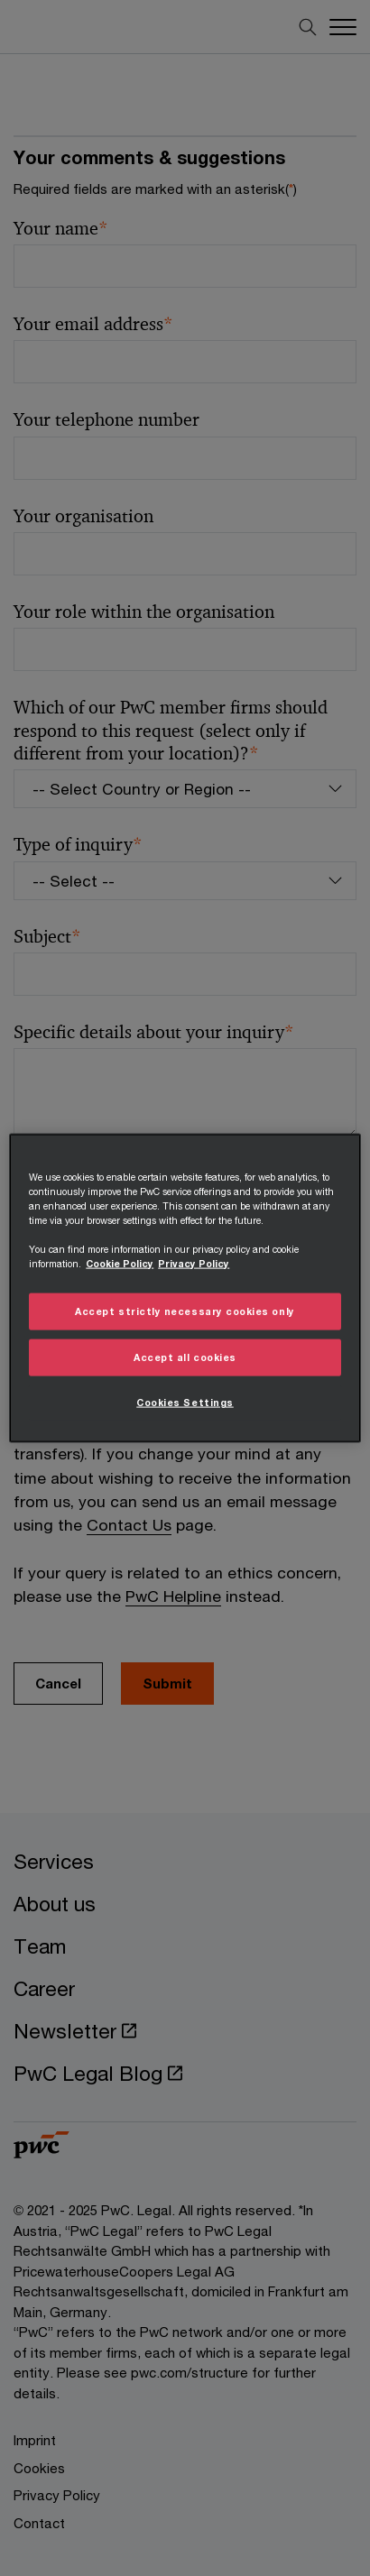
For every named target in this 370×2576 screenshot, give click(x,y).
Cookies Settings (185, 1401)
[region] (185, 1288)
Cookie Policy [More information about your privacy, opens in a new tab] (119, 1263)
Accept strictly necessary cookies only (184, 1311)
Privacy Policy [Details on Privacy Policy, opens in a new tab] (193, 1263)
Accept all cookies (185, 1357)
